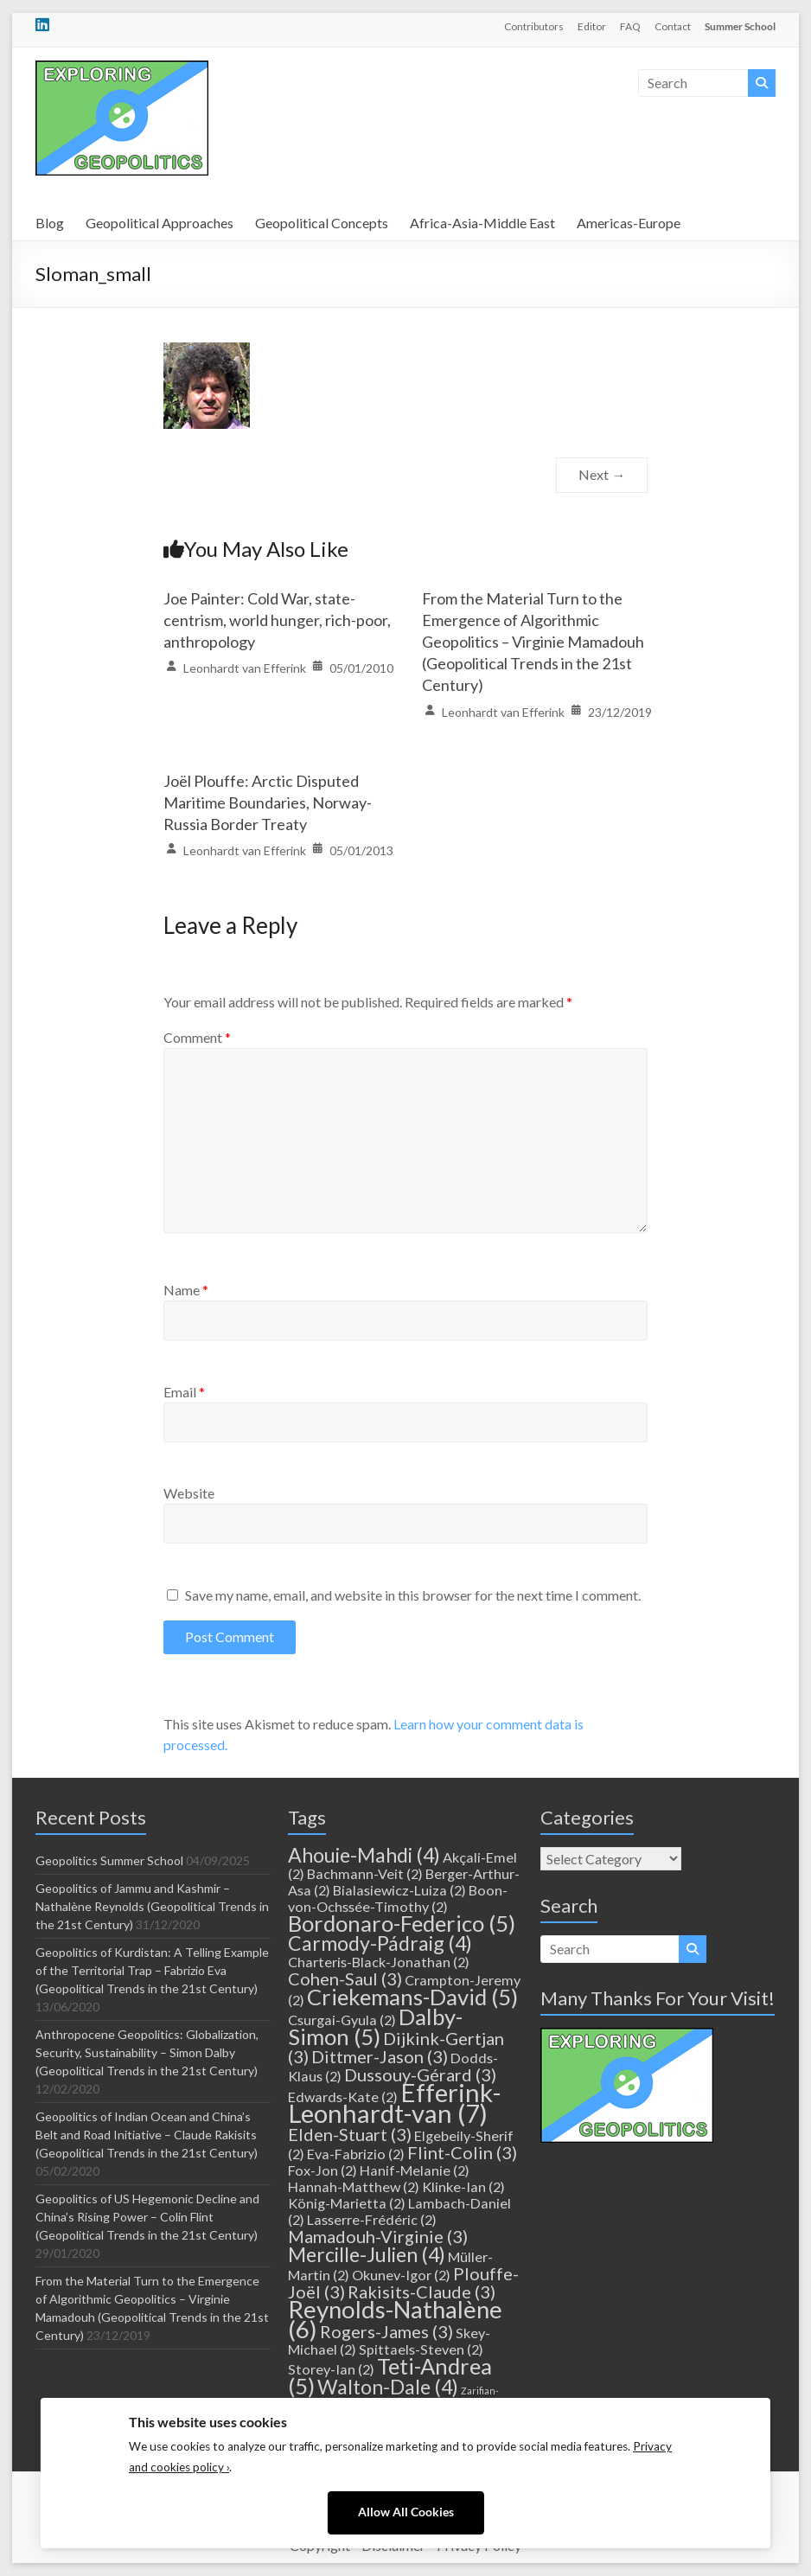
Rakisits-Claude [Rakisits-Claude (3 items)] (421, 2291)
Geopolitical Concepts (321, 222)
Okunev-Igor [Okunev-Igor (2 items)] (401, 2274)
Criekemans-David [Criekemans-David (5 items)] (412, 1997)
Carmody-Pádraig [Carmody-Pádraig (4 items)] (380, 1943)
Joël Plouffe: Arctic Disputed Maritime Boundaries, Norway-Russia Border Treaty (267, 802)
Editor (592, 26)
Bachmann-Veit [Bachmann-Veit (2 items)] (365, 1873)
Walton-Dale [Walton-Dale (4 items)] (387, 2387)
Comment (197, 1037)
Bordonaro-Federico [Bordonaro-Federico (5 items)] (401, 1923)
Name (185, 1290)
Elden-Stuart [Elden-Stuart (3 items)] (350, 2134)
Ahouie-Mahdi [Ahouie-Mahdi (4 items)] (364, 1855)
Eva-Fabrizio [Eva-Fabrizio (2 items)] (356, 2153)
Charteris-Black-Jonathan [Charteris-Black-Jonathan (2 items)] (378, 1961)
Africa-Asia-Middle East (482, 222)
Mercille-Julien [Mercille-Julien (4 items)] (366, 2254)
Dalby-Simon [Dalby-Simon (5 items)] (375, 2026)
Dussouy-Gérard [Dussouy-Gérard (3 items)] (420, 2074)
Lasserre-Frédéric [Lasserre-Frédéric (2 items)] (372, 2219)
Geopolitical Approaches (159, 222)
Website (188, 1493)
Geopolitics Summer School (109, 1860)
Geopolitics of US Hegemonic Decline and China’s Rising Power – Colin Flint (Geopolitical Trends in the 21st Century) (147, 2216)
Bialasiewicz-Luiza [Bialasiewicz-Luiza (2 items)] (399, 1890)
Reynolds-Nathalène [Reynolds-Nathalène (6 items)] (395, 2319)
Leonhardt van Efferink (244, 668)
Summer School (740, 26)
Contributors (534, 26)
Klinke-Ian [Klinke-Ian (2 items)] (463, 2186)
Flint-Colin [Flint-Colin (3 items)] (462, 2152)
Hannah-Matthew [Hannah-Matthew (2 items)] (353, 2186)
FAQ (630, 26)
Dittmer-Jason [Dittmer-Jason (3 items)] (379, 2056)
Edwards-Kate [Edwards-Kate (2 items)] (343, 2096)
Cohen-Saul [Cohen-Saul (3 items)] (345, 1978)
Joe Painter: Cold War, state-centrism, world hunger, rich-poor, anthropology (277, 620)
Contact (673, 26)
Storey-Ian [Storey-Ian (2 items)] (331, 2369)
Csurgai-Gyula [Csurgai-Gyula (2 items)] (342, 2019)
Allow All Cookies (406, 2512)
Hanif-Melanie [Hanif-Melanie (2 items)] (414, 2170)
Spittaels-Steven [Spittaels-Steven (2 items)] (421, 2349)
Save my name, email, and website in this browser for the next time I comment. (413, 1595)
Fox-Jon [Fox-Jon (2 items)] (322, 2170)
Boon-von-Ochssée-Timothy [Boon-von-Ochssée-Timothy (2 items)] (398, 1898)
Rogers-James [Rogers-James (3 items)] (386, 2331)
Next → (601, 474)
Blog (49, 222)
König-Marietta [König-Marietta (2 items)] (347, 2203)
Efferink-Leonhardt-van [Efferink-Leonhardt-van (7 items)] (394, 2102)
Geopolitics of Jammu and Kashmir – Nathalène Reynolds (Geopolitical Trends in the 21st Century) (152, 1906)
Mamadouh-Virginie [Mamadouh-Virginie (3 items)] (378, 2236)
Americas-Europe (628, 222)
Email (184, 1392)
